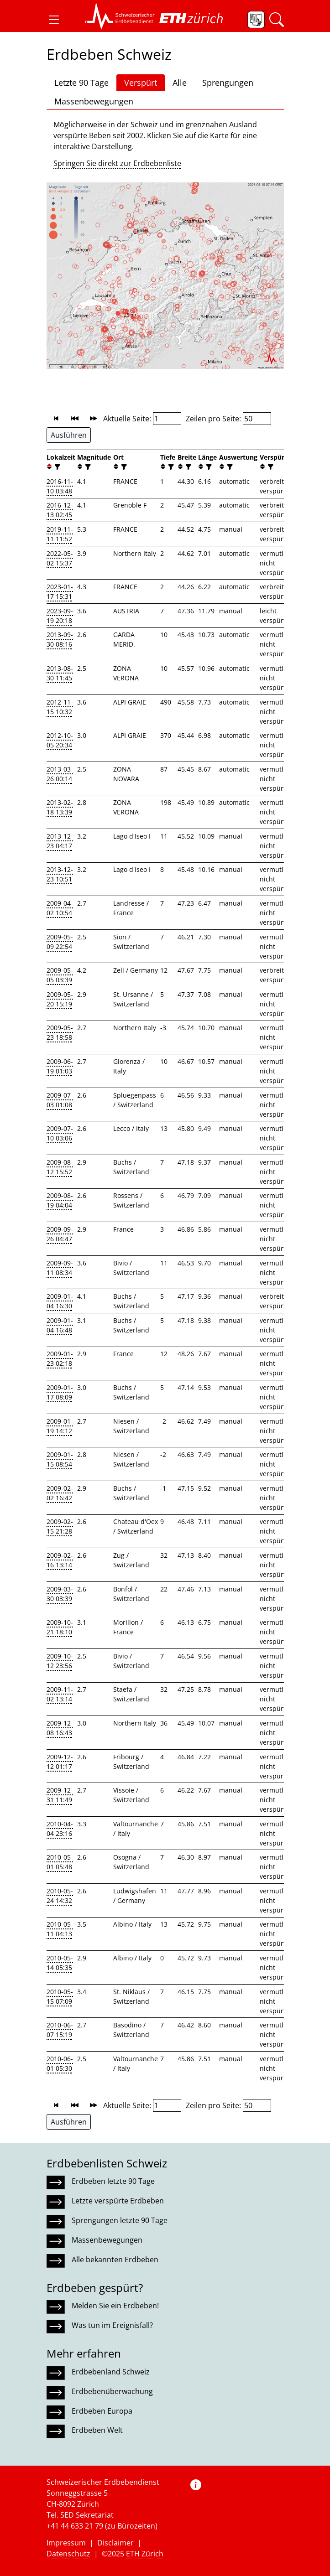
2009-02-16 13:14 (60, 1560)
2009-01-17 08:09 (60, 1392)
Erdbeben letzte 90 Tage (113, 2181)
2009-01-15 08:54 (60, 1459)
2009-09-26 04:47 (60, 1234)
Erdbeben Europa (102, 2411)
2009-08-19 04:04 (60, 1200)
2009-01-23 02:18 (60, 1358)
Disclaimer (115, 2543)
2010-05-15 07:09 (60, 1996)
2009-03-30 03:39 (60, 1594)
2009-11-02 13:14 (60, 1694)
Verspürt (140, 82)
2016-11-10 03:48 (60, 486)
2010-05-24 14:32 (60, 1896)
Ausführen (69, 435)
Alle (180, 82)
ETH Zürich (144, 2554)
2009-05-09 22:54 (60, 942)
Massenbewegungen (93, 101)
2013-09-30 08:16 (60, 639)
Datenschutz (68, 2554)
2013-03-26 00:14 (60, 774)
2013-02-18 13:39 (60, 807)
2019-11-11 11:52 (60, 534)
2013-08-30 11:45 (60, 673)
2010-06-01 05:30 (60, 2063)
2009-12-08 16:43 (60, 1728)
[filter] (56, 467)
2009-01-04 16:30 (60, 1301)
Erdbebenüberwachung (112, 2391)
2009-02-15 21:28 (60, 1526)
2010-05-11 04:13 (60, 1929)
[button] (54, 20)
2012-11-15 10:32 (60, 707)
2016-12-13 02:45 (60, 510)
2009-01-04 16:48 (60, 1325)
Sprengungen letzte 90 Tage (120, 2220)
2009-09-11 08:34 (60, 1268)
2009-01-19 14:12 (60, 1426)
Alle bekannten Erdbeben (115, 2260)
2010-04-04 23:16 (60, 1828)
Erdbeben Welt (97, 2430)
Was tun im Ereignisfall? (112, 2325)
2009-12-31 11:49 (60, 1795)
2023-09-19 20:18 (60, 615)
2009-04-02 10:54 (60, 908)
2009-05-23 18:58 (60, 1032)
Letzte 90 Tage (81, 82)
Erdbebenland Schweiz (111, 2372)
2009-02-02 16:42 (60, 1493)
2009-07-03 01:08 (60, 1100)
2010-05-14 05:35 (60, 1963)
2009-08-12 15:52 (60, 1167)
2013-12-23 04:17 (60, 841)
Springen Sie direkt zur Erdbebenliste (117, 163)
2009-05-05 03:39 (60, 975)
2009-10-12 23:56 (60, 1661)
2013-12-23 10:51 (60, 874)
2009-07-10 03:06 (60, 1133)
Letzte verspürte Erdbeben (118, 2201)
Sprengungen (227, 82)
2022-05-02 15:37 (60, 558)
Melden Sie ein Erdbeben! (115, 2306)
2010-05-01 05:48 (60, 1862)
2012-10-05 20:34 (60, 740)
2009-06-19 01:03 (60, 1066)
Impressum (66, 2543)
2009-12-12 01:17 (60, 1761)
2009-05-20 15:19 (60, 999)
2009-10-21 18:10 (60, 1627)
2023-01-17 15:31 (60, 591)
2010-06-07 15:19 (60, 2030)
